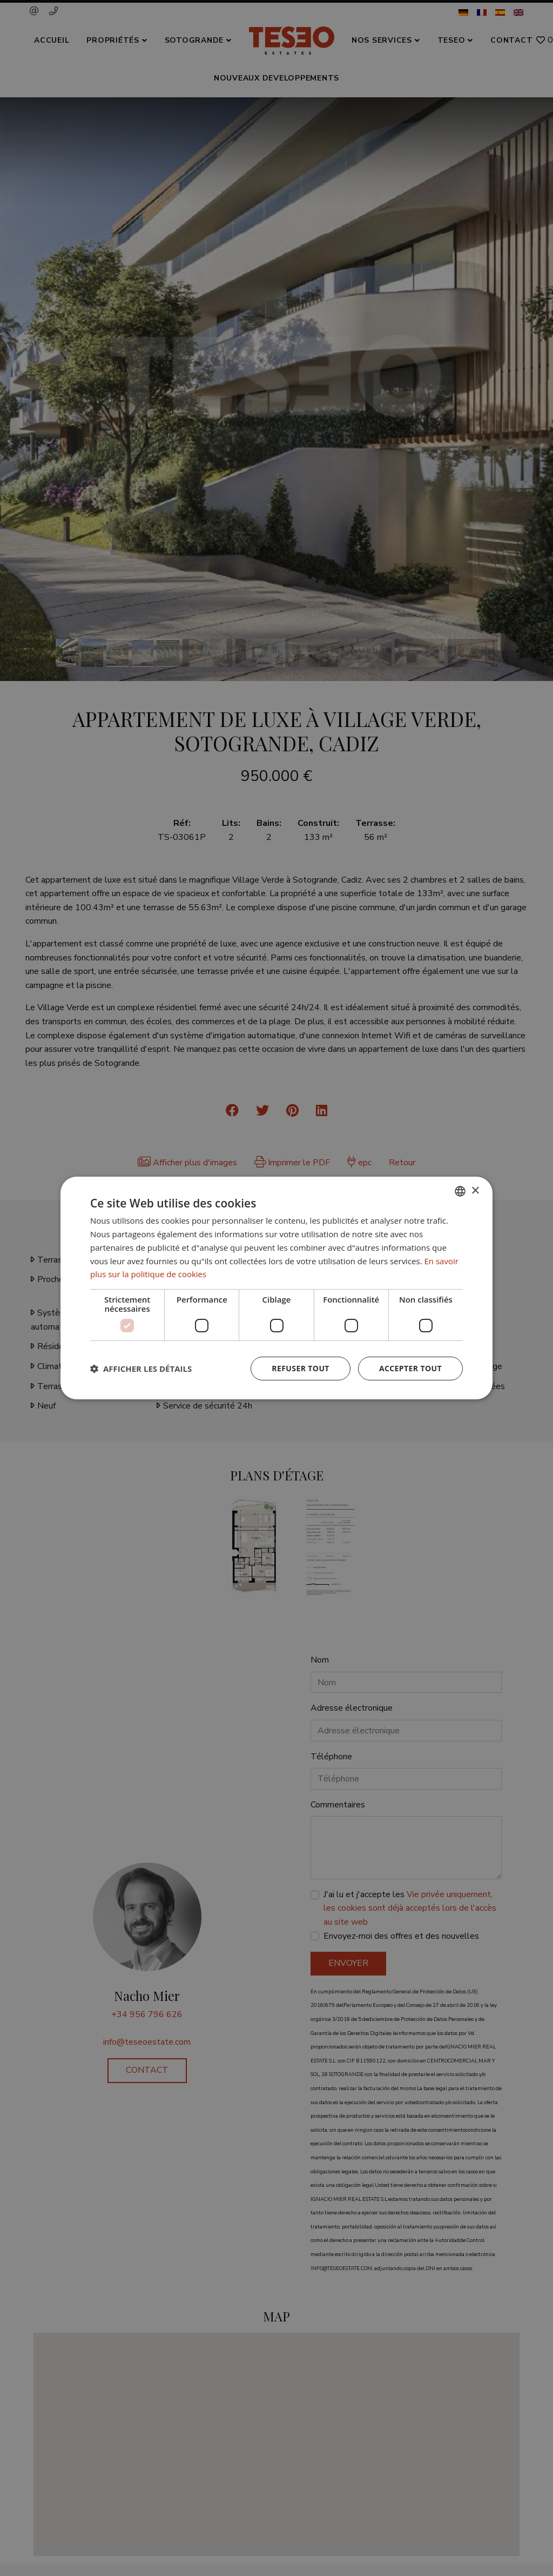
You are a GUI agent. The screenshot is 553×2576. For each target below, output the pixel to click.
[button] (141, 1368)
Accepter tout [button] (410, 1368)
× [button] (475, 1190)
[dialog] (276, 1288)
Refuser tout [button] (300, 1368)
